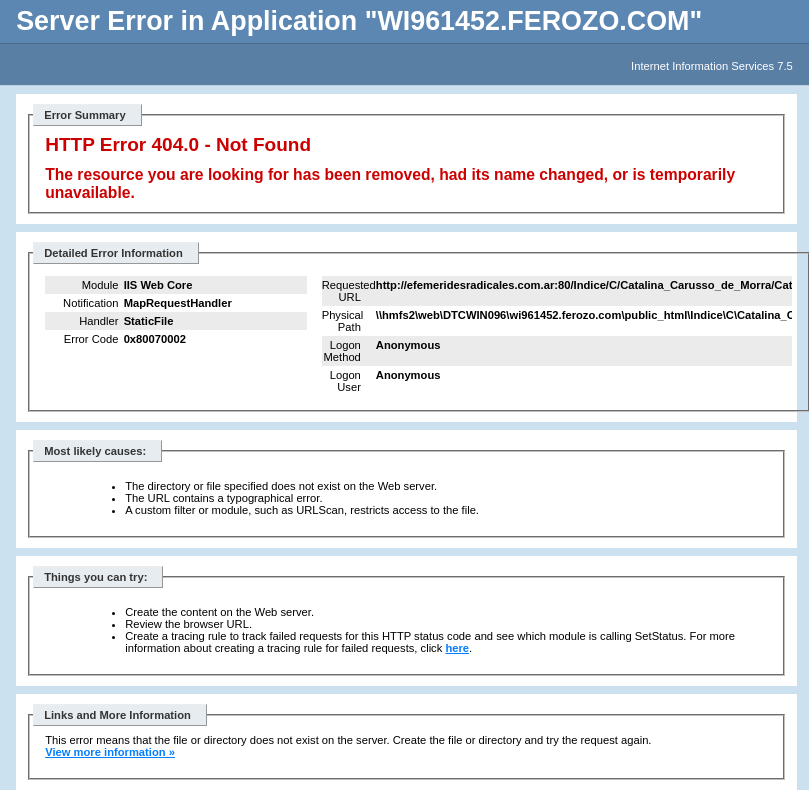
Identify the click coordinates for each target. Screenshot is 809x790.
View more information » (110, 752)
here (457, 648)
